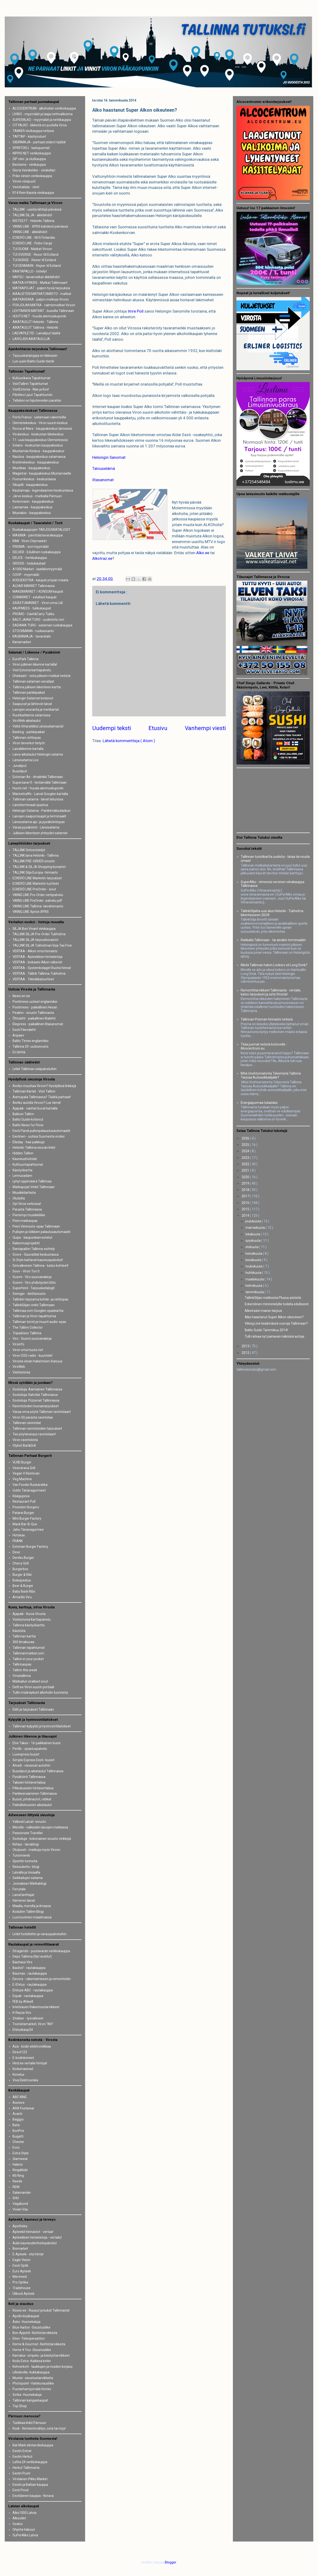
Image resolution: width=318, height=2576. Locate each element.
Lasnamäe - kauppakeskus (32, 507)
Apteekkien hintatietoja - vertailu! (37, 2237)
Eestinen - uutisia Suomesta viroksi (39, 1136)
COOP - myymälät (26, 575)
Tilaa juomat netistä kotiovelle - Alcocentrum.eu (264, 1046)
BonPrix (18, 2131)
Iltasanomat (103, 479)
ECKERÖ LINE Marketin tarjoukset (37, 878)
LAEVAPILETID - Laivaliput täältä (36, 333)
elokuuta (252, 1247)
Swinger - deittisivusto (29, 1294)
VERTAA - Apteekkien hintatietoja (37, 957)
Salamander (22, 2192)
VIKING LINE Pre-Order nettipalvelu (38, 895)
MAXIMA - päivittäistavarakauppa (38, 535)
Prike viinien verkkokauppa (32, 176)
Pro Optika (20, 2282)
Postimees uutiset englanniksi (35, 1001)
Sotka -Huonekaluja (27, 2395)
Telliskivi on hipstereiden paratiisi (37, 400)
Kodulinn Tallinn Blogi (28, 1911)
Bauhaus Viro (22, 1962)
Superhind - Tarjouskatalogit (34, 1288)
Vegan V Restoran (26, 1473)
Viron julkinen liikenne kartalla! (35, 664)
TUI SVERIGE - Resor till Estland (35, 254)
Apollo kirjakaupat (26, 2316)
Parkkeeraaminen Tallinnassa (35, 1793)
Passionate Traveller (28, 1833)
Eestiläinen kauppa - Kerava (33, 2496)
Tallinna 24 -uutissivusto (30, 1046)
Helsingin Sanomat (109, 457)
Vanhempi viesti (205, 728)
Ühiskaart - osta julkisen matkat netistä (41, 676)
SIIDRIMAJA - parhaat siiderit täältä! (39, 142)
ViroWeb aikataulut (27, 721)
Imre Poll (136, 311)
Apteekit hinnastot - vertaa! (33, 2232)
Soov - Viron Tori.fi (26, 1271)
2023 (246, 1158)
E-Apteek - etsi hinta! (28, 2254)
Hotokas (19, 1535)
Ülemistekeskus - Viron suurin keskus (40, 423)
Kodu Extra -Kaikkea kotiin (32, 2361)
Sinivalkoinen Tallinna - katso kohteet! (40, 1265)
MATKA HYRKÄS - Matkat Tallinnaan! (40, 283)
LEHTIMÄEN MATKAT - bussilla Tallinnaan (43, 311)
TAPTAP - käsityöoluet (29, 136)
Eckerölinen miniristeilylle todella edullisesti (277, 1304)
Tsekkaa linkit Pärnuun (29, 2423)
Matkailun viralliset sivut (30, 1681)
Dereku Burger (23, 1558)
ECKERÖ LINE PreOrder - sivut (34, 889)
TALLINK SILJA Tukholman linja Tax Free (42, 945)
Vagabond (20, 2204)
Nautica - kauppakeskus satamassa (39, 457)
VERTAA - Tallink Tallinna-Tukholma (39, 973)
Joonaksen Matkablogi (29, 1883)
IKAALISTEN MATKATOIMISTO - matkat (42, 294)
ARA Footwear (23, 2108)
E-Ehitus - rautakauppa (30, 1984)
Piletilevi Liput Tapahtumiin (32, 395)
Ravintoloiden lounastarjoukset (36, 1406)
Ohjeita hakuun (24, 2529)
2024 (246, 1151)
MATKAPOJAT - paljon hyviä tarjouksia (41, 288)
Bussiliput (20, 771)
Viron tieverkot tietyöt (29, 743)
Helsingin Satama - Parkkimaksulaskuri (41, 810)
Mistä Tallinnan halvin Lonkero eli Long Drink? (274, 965)
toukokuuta (254, 1266)
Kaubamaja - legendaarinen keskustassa (43, 490)
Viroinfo (18, 1344)
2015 (246, 1209)
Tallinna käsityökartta (28, 1625)
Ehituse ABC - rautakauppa (33, 1990)
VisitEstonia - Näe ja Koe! (31, 389)
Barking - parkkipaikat (29, 732)
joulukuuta (253, 1221)
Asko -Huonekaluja (26, 2322)
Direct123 (20, 2052)
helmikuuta (254, 1286)
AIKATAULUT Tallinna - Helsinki (35, 327)
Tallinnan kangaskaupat (30, 2400)
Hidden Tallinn (23, 1153)
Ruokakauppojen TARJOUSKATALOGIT (41, 529)
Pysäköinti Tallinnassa (29, 1777)
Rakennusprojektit (26, 1243)
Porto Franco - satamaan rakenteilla (39, 417)
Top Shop (20, 2406)
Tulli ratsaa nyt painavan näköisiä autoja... (275, 1336)
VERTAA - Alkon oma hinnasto (35, 951)
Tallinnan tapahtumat (29, 1647)
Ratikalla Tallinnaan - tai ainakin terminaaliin (273, 940)
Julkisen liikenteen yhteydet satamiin (40, 833)
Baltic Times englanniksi (30, 1041)
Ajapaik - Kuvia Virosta (29, 1614)
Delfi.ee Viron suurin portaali (33, 1687)
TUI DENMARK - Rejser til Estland (37, 266)
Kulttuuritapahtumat (28, 1164)
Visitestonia (21, 1372)
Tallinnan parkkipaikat (29, 692)
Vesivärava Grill (24, 1468)
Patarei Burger (23, 1513)
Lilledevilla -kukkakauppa (31, 2372)
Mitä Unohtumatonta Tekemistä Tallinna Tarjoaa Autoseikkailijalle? (271, 1075)
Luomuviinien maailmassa (32, 1917)
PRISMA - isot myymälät (31, 546)
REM (16, 2187)
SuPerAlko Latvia (25, 2535)
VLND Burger (22, 1462)
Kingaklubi (20, 2170)
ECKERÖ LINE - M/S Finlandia (34, 237)
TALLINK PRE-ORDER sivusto (34, 861)
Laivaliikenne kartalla (28, 749)
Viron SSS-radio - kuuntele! (32, 1355)
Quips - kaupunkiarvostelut (32, 1237)
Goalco (18, 2524)
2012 (246, 1353)
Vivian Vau (20, 2209)
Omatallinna (22, 1676)
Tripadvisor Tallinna (27, 1333)
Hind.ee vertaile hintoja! (30, 2063)
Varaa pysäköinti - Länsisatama (36, 827)
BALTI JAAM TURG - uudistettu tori (38, 619)
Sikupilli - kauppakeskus (30, 485)
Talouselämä (103, 468)
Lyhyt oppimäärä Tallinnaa (32, 1181)
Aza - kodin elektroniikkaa (32, 2046)
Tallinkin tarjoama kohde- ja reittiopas (40, 1299)
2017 (246, 1196)
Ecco (16, 2147)
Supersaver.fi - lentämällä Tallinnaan (40, 782)
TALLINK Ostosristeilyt (29, 850)
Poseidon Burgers (26, 1507)
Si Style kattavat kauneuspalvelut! (38, 1260)
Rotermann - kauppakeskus (33, 501)
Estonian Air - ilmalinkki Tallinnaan (38, 777)
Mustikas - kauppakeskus (31, 468)
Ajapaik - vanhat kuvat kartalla (35, 1108)
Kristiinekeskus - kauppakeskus (36, 462)
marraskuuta (255, 1227)
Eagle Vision (21, 2260)
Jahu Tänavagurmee (28, 1529)
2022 (246, 1164)
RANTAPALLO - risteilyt (30, 271)
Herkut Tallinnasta (26, 2468)
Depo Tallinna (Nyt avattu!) (32, 1956)
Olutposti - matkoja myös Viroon (36, 1850)
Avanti (17, 2114)
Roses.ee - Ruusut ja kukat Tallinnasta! (41, 2310)
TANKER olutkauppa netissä (33, 131)
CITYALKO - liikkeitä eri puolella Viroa (40, 125)
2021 (246, 1170)
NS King (18, 2175)
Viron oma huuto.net (28, 1350)
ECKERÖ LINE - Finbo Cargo (32, 243)
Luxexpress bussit (26, 1754)
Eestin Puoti (21, 2473)
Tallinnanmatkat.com (28, 1653)
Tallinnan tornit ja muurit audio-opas (39, 1322)
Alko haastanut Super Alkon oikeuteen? (274, 1317)
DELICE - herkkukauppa (30, 558)
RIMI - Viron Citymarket (30, 541)
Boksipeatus (22, 1580)
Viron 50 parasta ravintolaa (33, 1417)
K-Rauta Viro (22, 2013)
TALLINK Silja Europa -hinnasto (35, 872)
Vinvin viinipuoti (24, 181)
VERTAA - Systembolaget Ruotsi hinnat (42, 968)
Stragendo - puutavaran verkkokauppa (41, 1951)
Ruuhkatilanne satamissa (31, 715)
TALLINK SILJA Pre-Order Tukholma (39, 934)
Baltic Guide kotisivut (28, 1119)
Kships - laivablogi (26, 1844)
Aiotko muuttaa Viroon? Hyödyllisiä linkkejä (44, 1086)
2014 (246, 1215)
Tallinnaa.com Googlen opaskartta (38, 1311)
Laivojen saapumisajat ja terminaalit (39, 816)
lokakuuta (253, 1234)
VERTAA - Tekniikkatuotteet (33, 979)
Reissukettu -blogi (26, 1867)
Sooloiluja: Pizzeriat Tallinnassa (36, 1400)
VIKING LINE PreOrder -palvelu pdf (37, 900)
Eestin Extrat (22, 2451)
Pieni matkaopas (25, 1221)
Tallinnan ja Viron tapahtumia (34, 1316)
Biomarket (20, 2248)
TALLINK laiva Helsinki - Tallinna (36, 855)
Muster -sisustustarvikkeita (33, 2378)
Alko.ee (202, 552)
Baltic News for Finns (28, 1125)
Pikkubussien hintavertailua (33, 1788)
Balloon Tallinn (23, 1114)
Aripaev (18, 1035)
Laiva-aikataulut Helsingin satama (38, 754)
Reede (17, 2181)
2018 (246, 1190)
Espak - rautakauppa (28, 1996)
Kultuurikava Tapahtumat (31, 378)
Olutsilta (19, 1198)
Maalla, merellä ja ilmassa (32, 1906)
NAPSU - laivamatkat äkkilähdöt (36, 277)
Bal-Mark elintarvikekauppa (33, 2445)
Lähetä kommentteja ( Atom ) (129, 740)
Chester (18, 2142)
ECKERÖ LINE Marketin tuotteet (36, 883)
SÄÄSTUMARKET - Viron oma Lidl (38, 603)
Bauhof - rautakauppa (29, 1968)
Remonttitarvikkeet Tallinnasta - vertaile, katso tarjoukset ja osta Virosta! (271, 992)
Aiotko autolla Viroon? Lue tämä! (37, 1103)
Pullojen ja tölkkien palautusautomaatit (41, 1232)
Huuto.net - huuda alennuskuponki (38, 788)
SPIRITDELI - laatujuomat (31, 148)
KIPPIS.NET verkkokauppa (32, 153)
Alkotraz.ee (102, 558)
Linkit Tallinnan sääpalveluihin (35, 1069)
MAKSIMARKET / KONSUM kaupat (38, 591)
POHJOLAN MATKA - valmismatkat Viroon (44, 305)
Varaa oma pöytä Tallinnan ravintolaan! (42, 1412)
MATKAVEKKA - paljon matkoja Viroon (41, 299)
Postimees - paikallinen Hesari (35, 1007)
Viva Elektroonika (25, 2080)
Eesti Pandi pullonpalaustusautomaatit (41, 1131)
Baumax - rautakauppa (30, 1973)
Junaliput (19, 766)
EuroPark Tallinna (26, 659)
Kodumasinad (23, 2069)
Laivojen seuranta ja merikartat (36, 709)
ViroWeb (19, 1367)
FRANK (18, 1541)
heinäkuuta (254, 1253)
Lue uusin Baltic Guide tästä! (33, 361)
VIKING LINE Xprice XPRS (31, 912)
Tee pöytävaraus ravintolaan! (34, 1434)
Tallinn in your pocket (28, 1659)
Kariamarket (22, 642)
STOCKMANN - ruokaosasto (33, 631)
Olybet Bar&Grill (24, 1445)
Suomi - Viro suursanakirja (32, 1277)
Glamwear (20, 2159)
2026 (246, 1138)
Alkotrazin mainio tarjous (263, 1311)
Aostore (19, 2102)
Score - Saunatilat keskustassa (36, 1254)
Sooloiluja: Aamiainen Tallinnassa (37, 1389)
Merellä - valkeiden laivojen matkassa (40, 1827)
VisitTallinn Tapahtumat (30, 384)
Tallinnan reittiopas (27, 738)
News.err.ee (21, 996)
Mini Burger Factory (27, 1518)
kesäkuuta (253, 1260)
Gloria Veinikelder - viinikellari (34, 170)
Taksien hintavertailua (29, 1782)
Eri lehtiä (19, 1052)
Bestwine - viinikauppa (29, 164)
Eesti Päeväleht (24, 1030)
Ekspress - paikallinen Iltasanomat (38, 1024)
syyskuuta (253, 1240)
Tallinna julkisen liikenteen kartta (37, 687)
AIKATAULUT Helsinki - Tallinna (35, 322)
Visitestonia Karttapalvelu (32, 1619)
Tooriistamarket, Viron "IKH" (33, 2024)
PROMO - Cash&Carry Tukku (33, 614)
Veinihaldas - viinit (26, 187)
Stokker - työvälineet (28, 2018)
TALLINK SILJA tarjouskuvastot (35, 940)
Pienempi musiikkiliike (29, 1215)
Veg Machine (22, 1479)
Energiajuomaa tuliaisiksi (259, 1103)
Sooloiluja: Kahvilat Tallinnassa (35, 1395)
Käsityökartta (22, 1170)
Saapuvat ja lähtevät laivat (32, 704)
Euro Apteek (22, 2271)
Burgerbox (20, 1569)
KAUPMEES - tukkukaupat (32, 608)
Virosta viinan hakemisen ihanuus (37, 1361)
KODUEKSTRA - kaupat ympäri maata (40, 580)
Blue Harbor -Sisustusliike (31, 2327)
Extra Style (21, 2153)
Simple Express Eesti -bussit (33, 1760)
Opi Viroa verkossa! (27, 1204)
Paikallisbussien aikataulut (32, 1805)
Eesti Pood (20, 2490)
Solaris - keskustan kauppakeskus (38, 445)
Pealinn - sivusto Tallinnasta (33, 1013)
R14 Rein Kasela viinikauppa (33, 193)
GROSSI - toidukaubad (29, 563)
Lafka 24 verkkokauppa (30, 2462)
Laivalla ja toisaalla (26, 1872)
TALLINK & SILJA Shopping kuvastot (39, 867)
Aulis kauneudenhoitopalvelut (35, 2243)
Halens (18, 2164)
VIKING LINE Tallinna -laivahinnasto (38, 906)
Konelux (18, 2074)
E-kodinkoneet (23, 2058)
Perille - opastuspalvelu (30, 1749)
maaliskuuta (255, 1279)
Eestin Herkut (22, 2456)
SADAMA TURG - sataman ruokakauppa (42, 625)
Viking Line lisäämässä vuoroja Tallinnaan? (276, 1323)
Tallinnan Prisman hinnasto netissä (267, 1019)
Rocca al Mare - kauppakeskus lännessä (42, 428)
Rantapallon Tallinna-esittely (34, 1249)
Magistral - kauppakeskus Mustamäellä (42, 473)
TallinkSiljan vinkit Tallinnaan (34, 1305)
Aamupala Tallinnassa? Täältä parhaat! (42, 1097)
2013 (246, 1346)
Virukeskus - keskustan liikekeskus (38, 434)
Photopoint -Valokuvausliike (33, 2383)
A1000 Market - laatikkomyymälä (37, 569)
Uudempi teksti (111, 728)
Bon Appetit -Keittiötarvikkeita (35, 2333)
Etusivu (157, 728)
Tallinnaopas (22, 1664)
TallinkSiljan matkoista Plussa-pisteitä (273, 1298)
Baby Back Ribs (24, 1591)
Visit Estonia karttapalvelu (32, 670)
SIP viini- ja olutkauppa (29, 159)
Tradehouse (21, 2288)
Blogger (170, 2562)
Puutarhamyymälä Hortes (32, 2389)
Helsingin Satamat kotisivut (33, 698)
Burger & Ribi (22, 1575)
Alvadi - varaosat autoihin (31, 1765)
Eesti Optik (20, 2265)
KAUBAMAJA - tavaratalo (32, 636)
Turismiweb (21, 1855)
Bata (16, 2125)
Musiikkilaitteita (24, 1192)
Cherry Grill (21, 1563)
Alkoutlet (19, 2518)
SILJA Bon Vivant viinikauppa (34, 929)
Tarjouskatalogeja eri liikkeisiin (35, 355)
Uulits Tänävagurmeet (29, 1490)
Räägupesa (21, 1496)
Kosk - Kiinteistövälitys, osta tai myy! (39, 2428)
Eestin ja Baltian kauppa (30, 2485)
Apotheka (20, 2226)
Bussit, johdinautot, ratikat (32, 1799)
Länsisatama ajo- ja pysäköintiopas (39, 822)
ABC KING (20, 2097)
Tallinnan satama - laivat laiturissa (38, 799)
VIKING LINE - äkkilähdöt (30, 232)
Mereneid (20, 2276)
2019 (246, 1183)
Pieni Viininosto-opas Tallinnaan (36, 1226)
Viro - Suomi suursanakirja (32, 1338)
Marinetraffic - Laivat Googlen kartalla (40, 794)
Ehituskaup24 (23, 2030)
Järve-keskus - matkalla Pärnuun (37, 496)
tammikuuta (255, 1292)
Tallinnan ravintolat (27, 1423)
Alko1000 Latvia (24, 2513)
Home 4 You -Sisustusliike (32, 2350)
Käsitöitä (19, 1631)
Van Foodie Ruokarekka (30, 1485)
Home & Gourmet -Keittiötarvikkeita (39, 2344)
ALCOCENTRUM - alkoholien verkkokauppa (44, 108)
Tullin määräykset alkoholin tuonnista (40, 1692)
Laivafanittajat (23, 1895)
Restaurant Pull (24, 1501)
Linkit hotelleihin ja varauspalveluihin (39, 1934)
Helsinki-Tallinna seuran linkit (34, 1147)
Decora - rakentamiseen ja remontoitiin (42, 1979)
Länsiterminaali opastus (30, 805)
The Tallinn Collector (28, 1327)
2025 (246, 1145)
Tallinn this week (25, 1670)
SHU (16, 2198)
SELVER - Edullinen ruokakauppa (37, 552)
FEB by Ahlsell (23, 2001)
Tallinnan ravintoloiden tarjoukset (37, 1428)
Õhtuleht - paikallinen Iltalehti (34, 1018)
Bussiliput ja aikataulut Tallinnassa (38, 1771)
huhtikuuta (253, 1273)
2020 (246, 1177)
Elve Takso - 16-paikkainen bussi (37, 1743)
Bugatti (18, 2136)
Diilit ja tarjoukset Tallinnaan (33, 1709)
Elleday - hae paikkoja (28, 1142)
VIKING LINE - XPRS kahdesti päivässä (40, 226)
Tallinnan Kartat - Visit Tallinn (34, 1091)
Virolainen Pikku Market (30, 2479)
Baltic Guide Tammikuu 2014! (266, 1330)
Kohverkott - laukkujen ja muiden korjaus (43, 2366)
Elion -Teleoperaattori (29, 2338)
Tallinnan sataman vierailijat (33, 681)
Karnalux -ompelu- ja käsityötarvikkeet (41, 2355)
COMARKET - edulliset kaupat (35, 597)
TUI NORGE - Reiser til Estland (34, 260)
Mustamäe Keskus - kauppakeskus (38, 451)
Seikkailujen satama (28, 1878)
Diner (16, 1552)
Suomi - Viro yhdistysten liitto (34, 1282)
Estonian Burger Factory (30, 1546)
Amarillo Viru (22, 1597)
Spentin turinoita (25, 1861)
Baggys (18, 2119)
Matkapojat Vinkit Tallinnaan (34, 1187)
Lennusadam (22, 1175)
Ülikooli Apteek (24, 2293)
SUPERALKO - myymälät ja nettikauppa (42, 120)
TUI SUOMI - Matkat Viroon (32, 249)
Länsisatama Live (26, 760)
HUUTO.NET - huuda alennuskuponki (39, 316)
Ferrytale (19, 1889)
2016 (246, 1203)
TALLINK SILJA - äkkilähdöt (32, 215)
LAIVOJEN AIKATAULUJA (31, 339)
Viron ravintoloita (25, 1440)
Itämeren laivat (24, 1900)
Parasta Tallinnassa (27, 1209)
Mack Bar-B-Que (25, 1524)
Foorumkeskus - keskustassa (34, 479)
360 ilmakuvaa (23, 1642)
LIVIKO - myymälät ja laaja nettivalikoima (43, 114)
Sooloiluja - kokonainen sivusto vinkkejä (42, 1839)
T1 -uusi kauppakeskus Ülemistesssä (40, 440)
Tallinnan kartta (24, 1636)
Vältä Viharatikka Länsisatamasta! (38, 726)
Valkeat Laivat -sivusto (29, 1822)
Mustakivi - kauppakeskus (32, 513)
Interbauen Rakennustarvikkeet (36, 2007)
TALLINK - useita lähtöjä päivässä (37, 209)
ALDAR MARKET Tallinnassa (34, 586)
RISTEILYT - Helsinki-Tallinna (33, 221)
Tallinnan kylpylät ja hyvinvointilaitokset (42, 1726)
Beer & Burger (23, 1586)
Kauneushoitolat (25, 1159)
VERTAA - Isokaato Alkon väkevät (37, 962)
